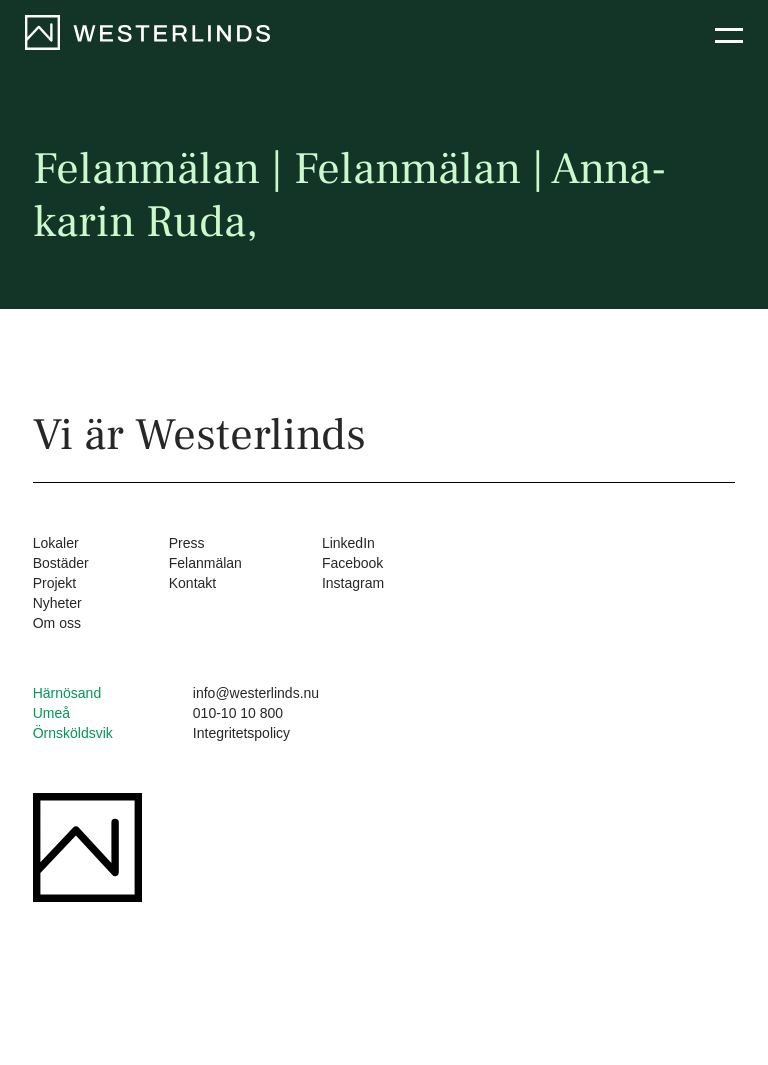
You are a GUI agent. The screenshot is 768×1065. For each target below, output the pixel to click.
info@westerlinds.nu (256, 693)
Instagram (353, 583)
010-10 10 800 (238, 713)
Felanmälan (205, 563)
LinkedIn (348, 543)
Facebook (352, 563)
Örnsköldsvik (73, 733)
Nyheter (57, 603)
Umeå (51, 713)
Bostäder (61, 563)
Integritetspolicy (241, 733)
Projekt (55, 583)
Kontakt (192, 583)
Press (187, 543)
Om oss (57, 623)
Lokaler (56, 543)
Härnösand (67, 693)
